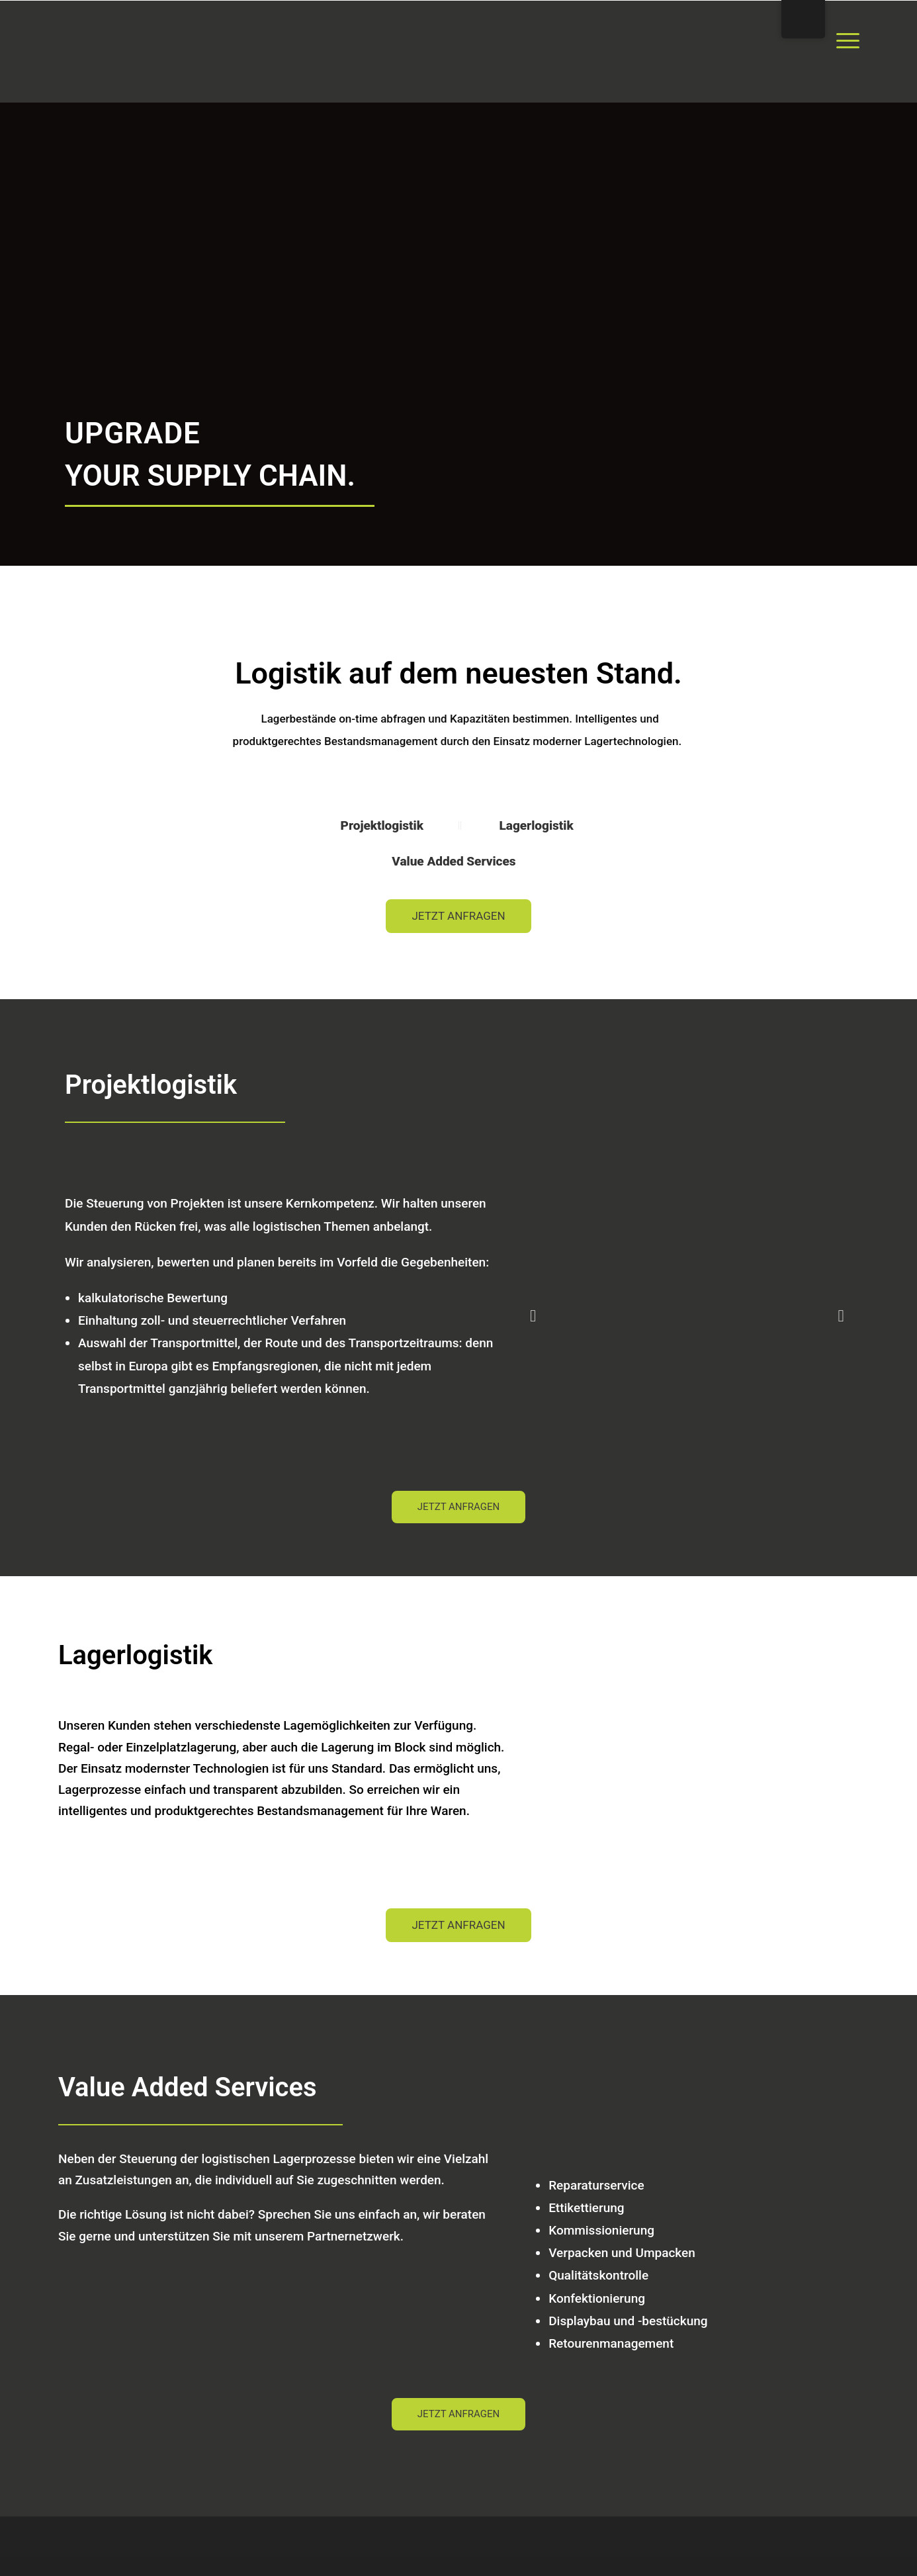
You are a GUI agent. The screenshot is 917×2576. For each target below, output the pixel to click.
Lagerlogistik (536, 825)
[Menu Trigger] (848, 40)
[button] (533, 1315)
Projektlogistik (384, 825)
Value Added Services (455, 861)
